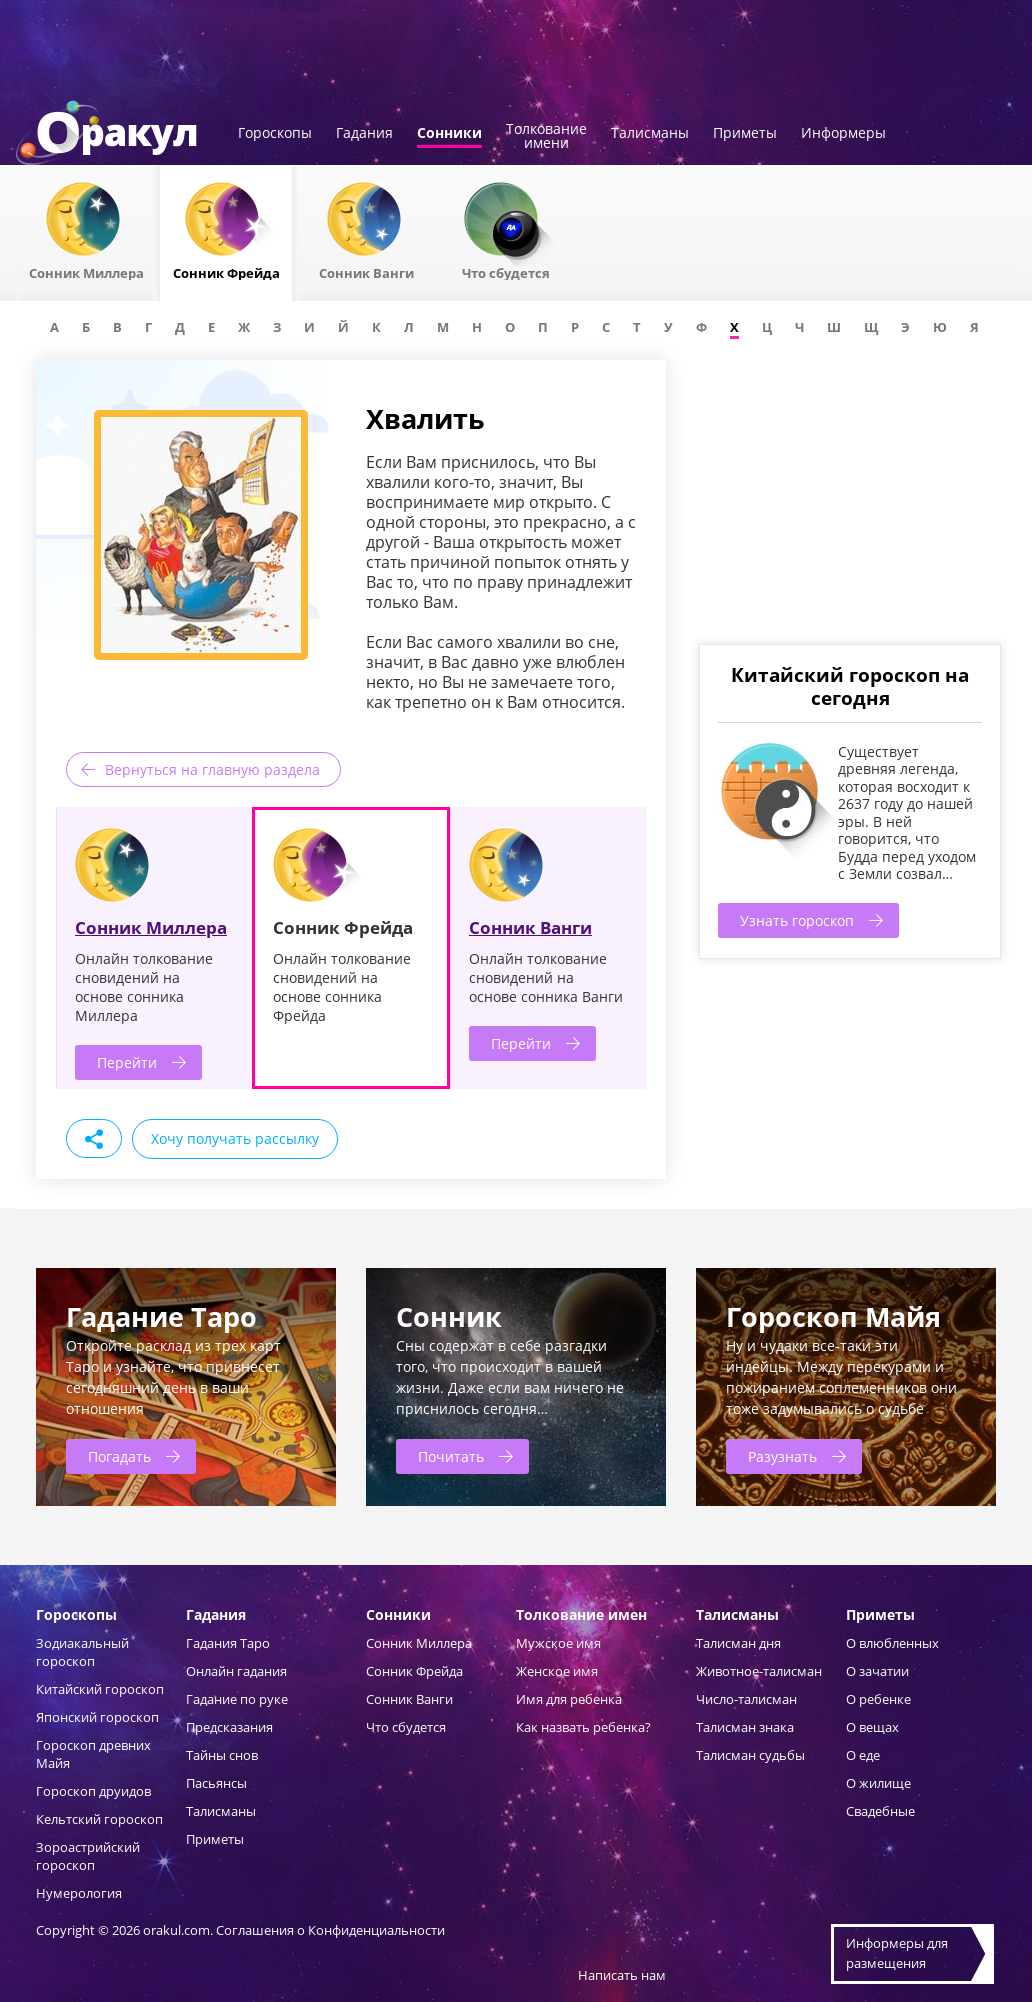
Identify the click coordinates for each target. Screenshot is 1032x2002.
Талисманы (650, 134)
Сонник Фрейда (414, 1671)
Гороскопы (275, 134)
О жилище (878, 1783)
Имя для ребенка (569, 1699)
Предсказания (229, 1727)
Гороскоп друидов (93, 1791)
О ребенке (878, 1699)
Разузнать (782, 1456)
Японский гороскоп (97, 1717)
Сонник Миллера (151, 927)
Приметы (745, 134)
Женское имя (557, 1671)
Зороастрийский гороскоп (88, 1856)
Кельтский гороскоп (99, 1819)
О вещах (872, 1727)
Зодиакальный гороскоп (82, 1652)
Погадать (119, 1456)
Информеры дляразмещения (897, 1953)
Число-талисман (746, 1699)
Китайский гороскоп (100, 1689)
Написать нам (622, 1975)
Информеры (843, 134)
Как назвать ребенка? (583, 1727)
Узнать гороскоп (797, 920)
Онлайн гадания (236, 1671)
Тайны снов (222, 1755)
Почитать (451, 1456)
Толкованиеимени (546, 137)
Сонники (449, 134)
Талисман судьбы (750, 1755)
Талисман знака (745, 1727)
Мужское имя (558, 1643)
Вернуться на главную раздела (212, 769)
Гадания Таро (228, 1643)
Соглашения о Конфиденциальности (330, 1930)
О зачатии (877, 1671)
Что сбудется (406, 1727)
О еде (863, 1755)
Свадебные (880, 1811)
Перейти (127, 1062)
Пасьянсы (216, 1783)
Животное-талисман (759, 1671)
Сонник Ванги (530, 927)
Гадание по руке (237, 1699)
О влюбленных (892, 1643)
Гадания (364, 134)
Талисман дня (738, 1643)
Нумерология (79, 1893)
